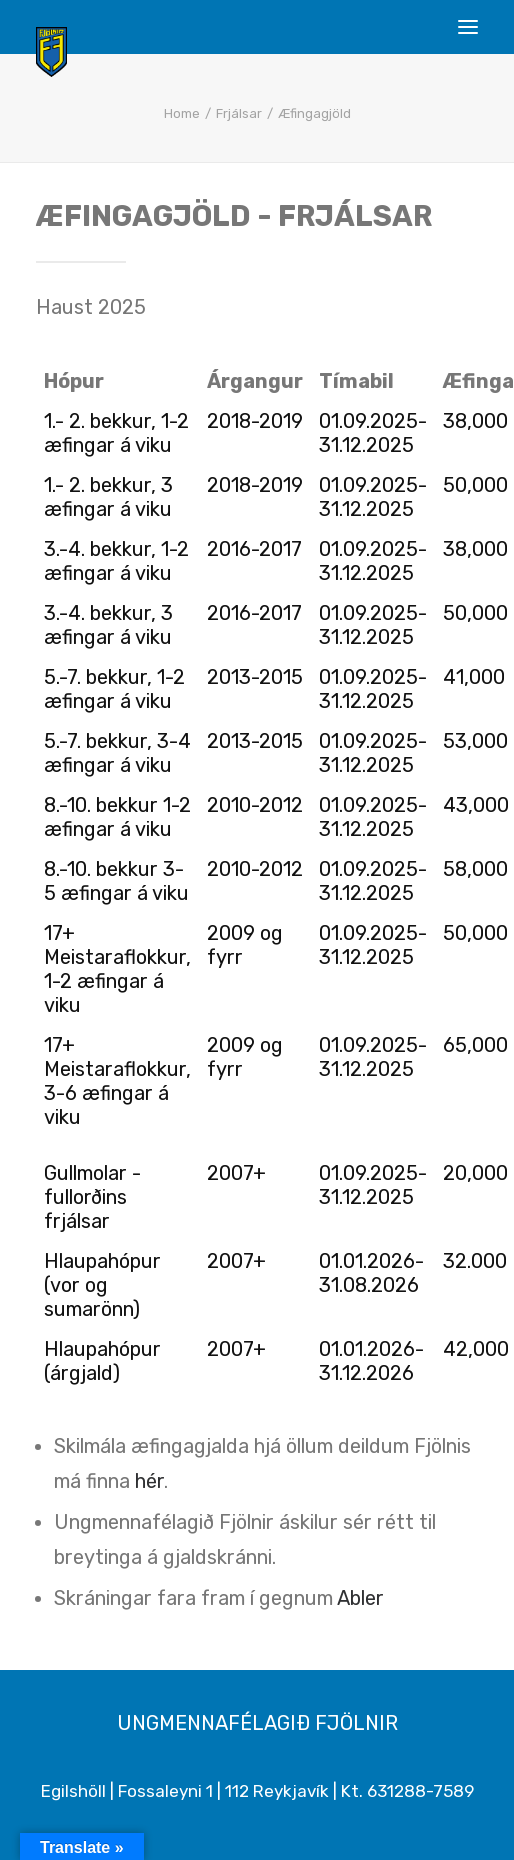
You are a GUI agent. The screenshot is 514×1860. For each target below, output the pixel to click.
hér (149, 1481)
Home (182, 113)
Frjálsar (239, 113)
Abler (360, 1598)
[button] (468, 27)
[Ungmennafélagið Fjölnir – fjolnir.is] (51, 52)
